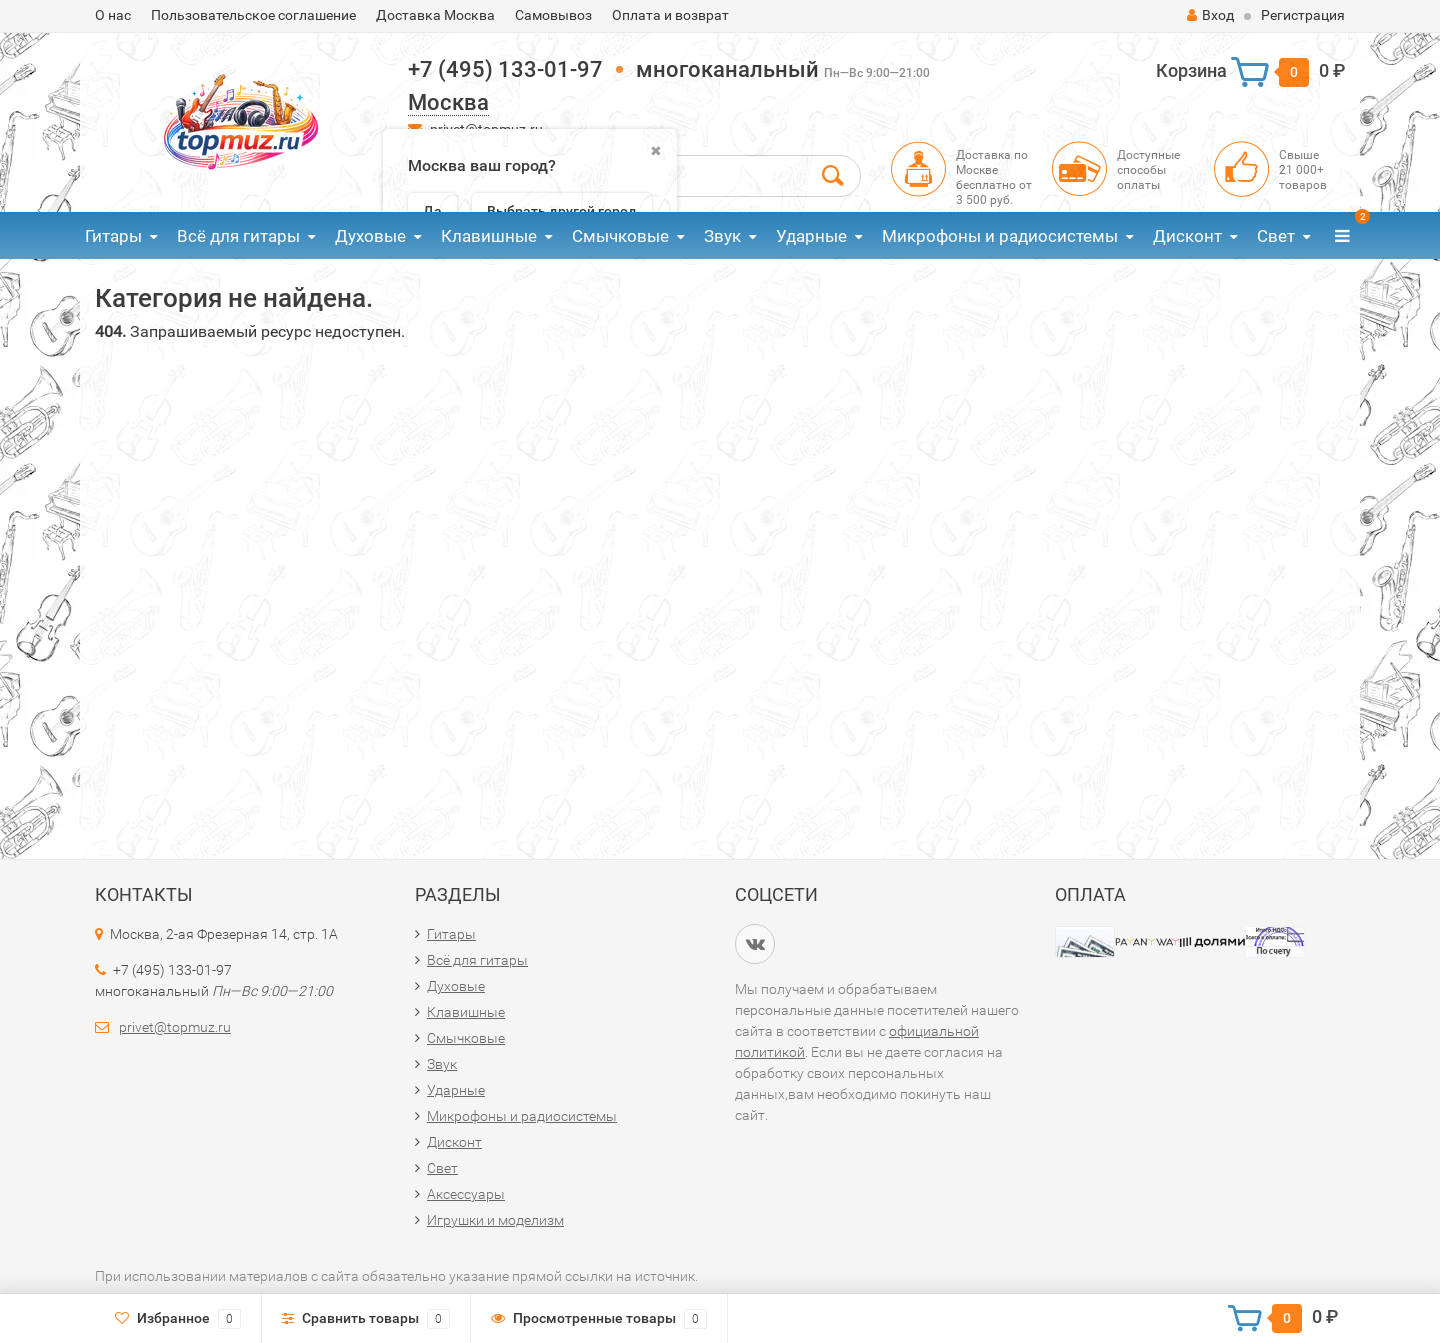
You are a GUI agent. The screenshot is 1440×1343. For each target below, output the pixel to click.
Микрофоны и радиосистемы (1000, 236)
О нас (113, 15)
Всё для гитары (238, 236)
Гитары (113, 236)
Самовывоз (553, 15)
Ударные (811, 236)
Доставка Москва (435, 15)
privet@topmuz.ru (175, 1027)
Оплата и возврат (670, 15)
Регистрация (1303, 15)
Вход (1210, 15)
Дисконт (1187, 236)
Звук (722, 236)
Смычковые (620, 236)
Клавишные (489, 236)
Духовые (370, 236)
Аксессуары (466, 1194)
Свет (1276, 236)
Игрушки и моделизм (495, 1220)
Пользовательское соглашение (253, 15)
